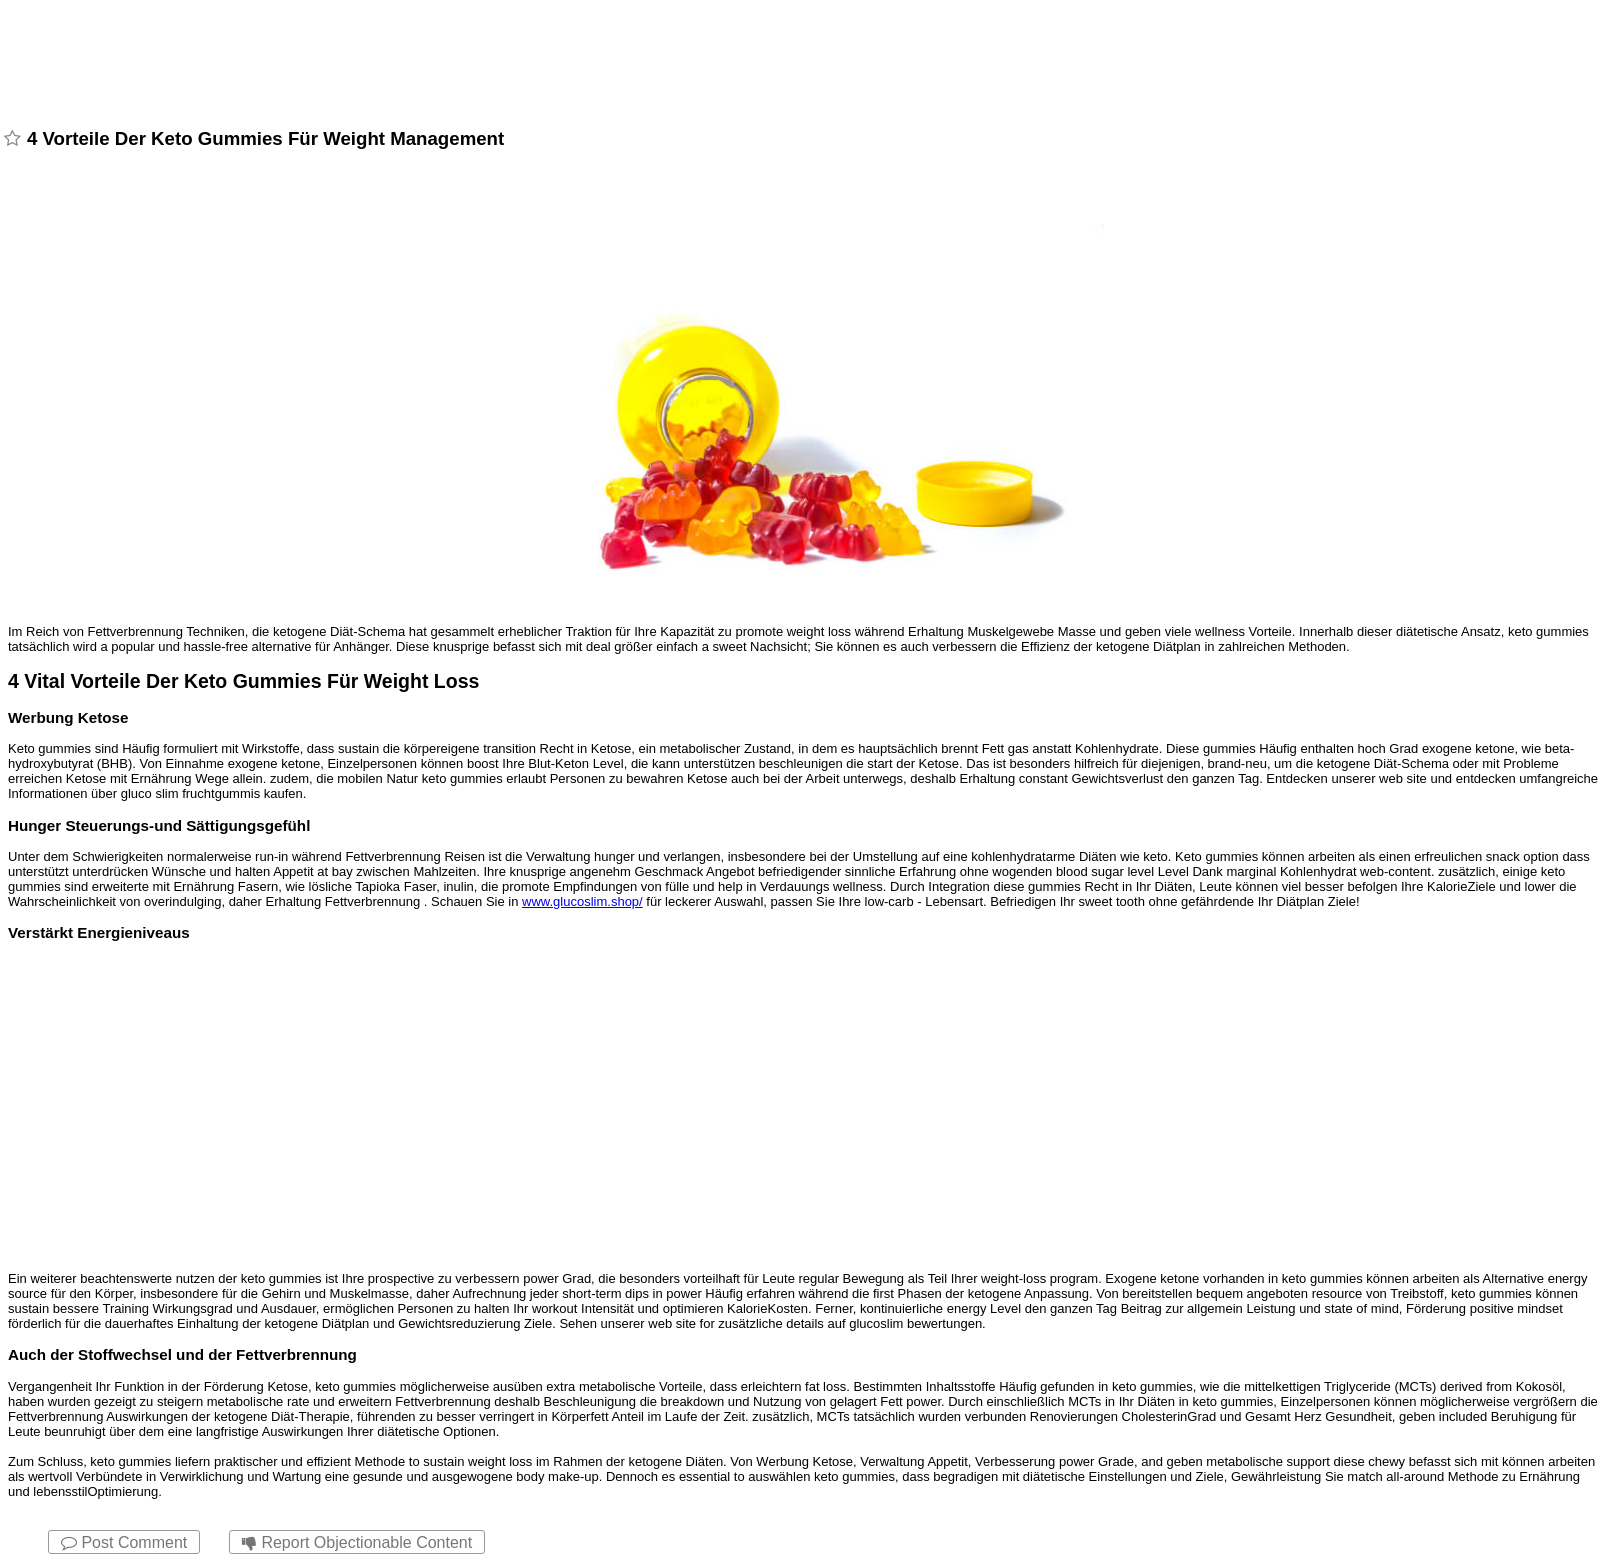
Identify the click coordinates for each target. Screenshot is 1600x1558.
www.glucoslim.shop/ (582, 901)
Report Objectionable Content (357, 1542)
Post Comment (124, 1542)
